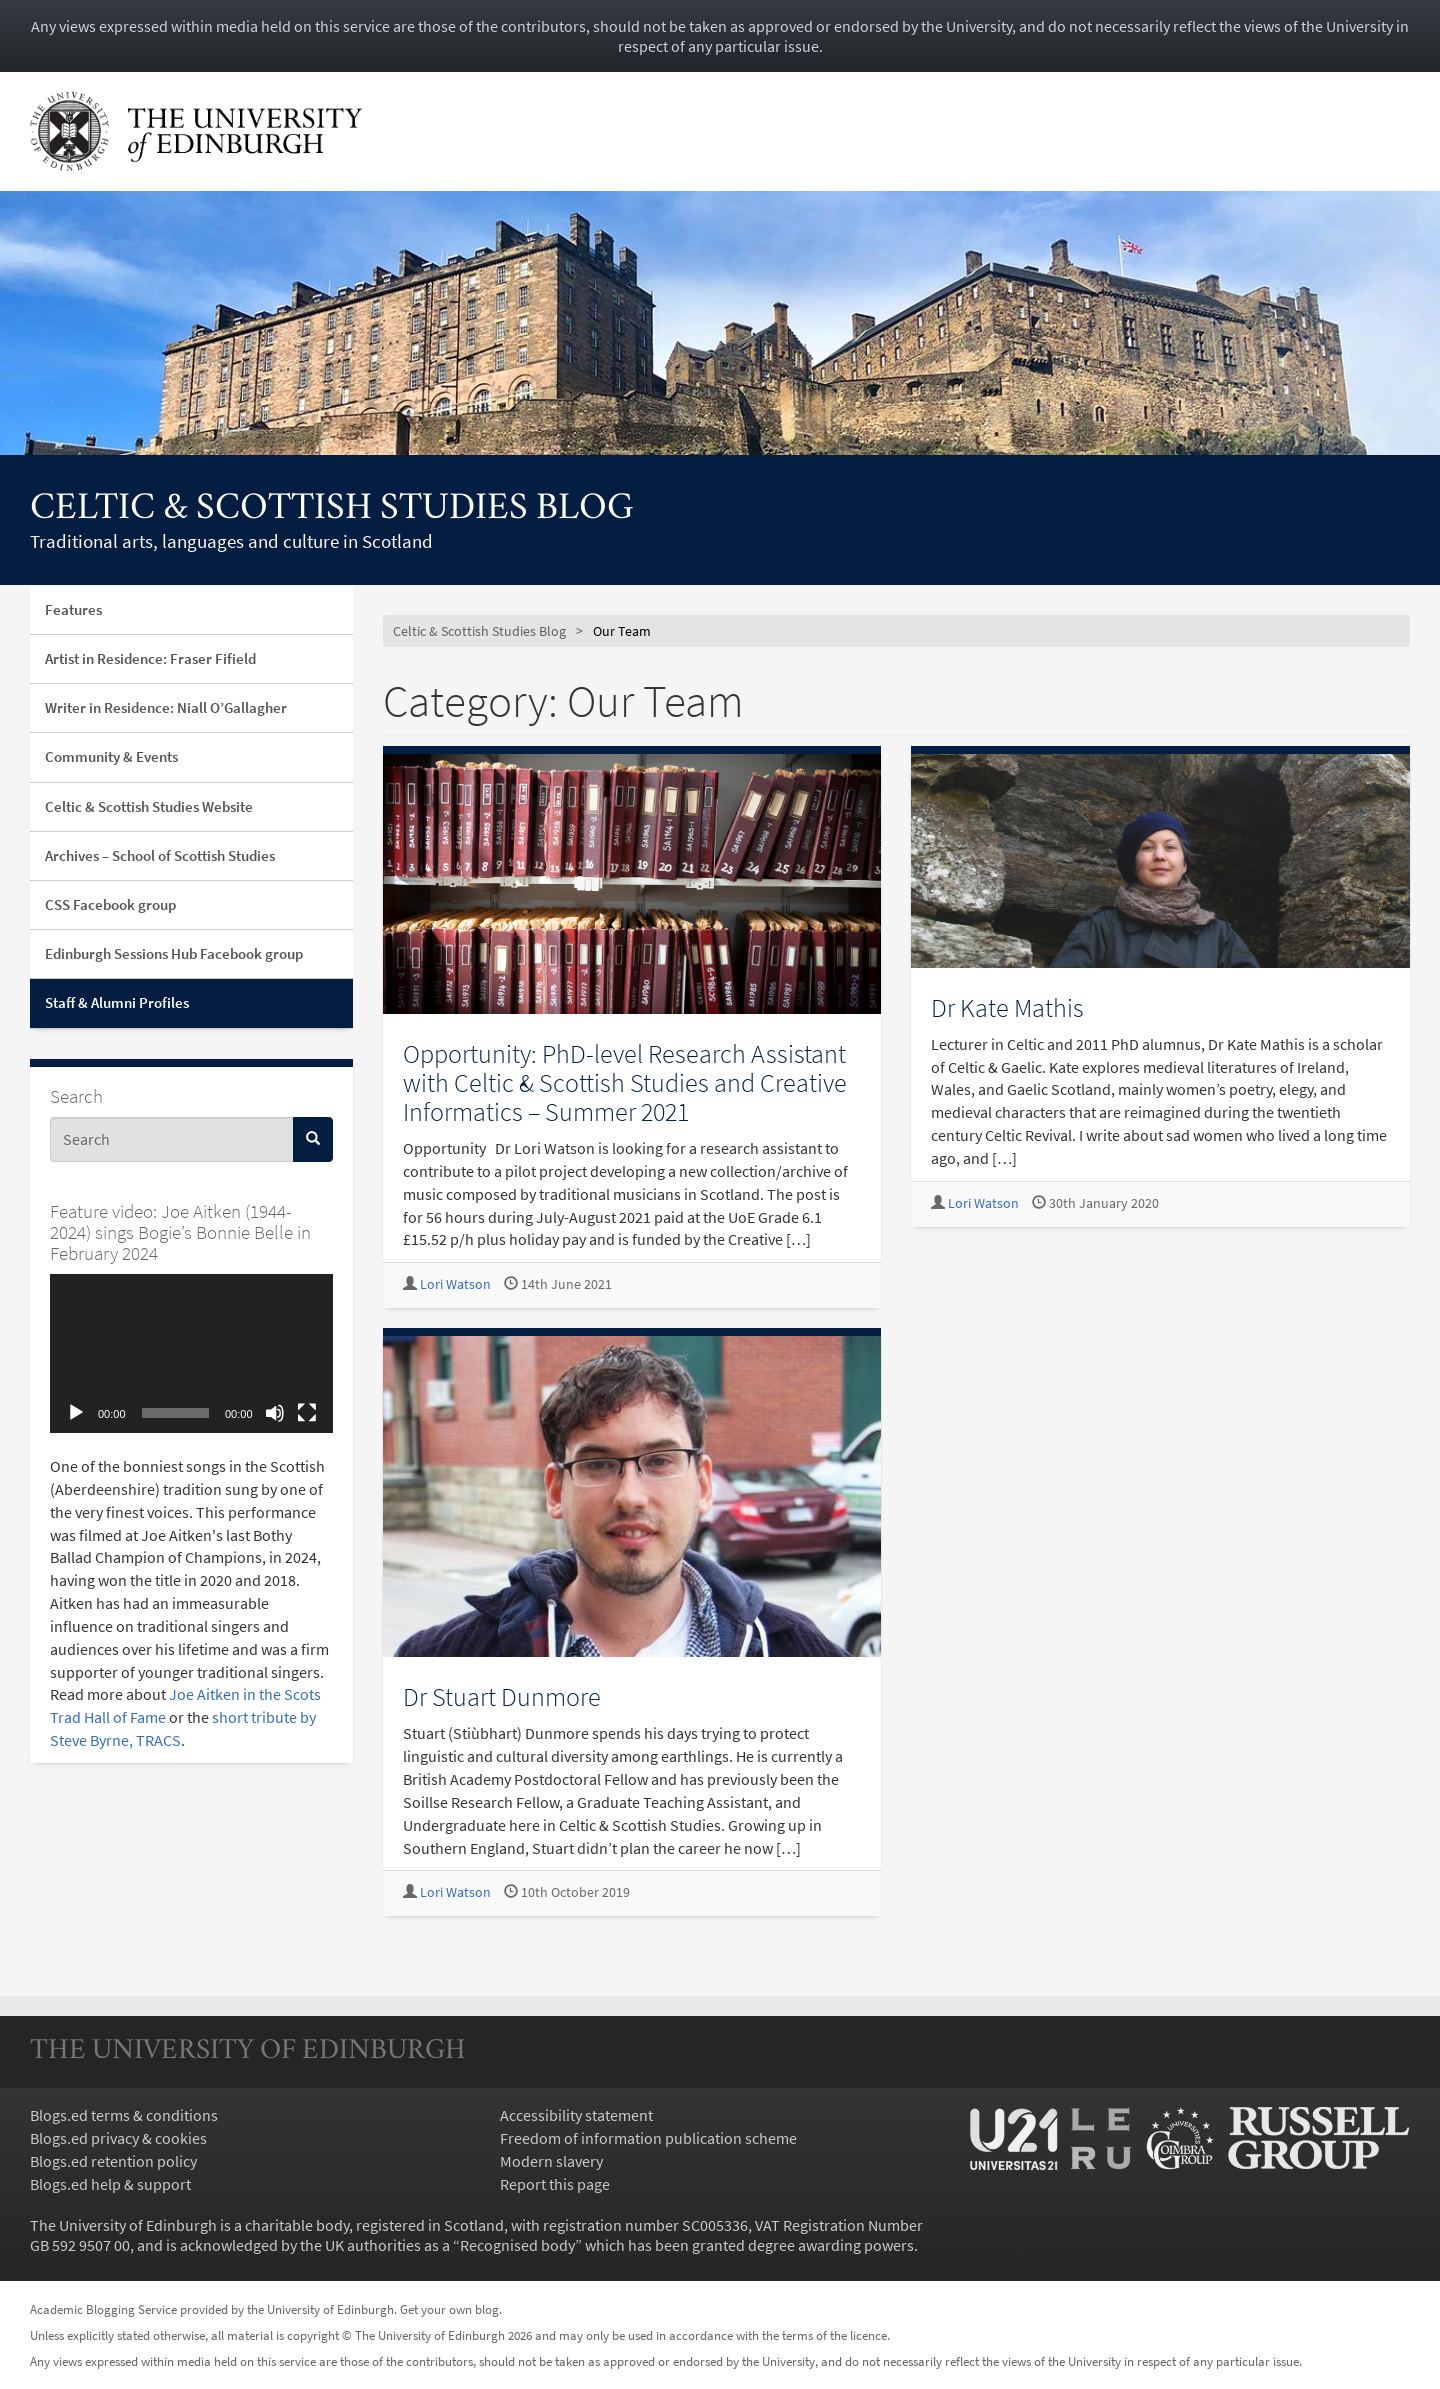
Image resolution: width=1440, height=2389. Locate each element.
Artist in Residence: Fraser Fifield (150, 658)
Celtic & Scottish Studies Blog (332, 509)
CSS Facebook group (110, 904)
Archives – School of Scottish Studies (160, 855)
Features (73, 609)
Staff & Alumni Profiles (117, 1002)
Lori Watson (455, 1284)
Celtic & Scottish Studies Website (149, 806)
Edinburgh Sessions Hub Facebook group (174, 953)
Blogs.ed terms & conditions (124, 2115)
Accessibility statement (576, 2115)
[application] (191, 1353)
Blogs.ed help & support (110, 2184)
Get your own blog (449, 2309)
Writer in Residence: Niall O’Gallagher (166, 707)
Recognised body (517, 2245)
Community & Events (111, 756)
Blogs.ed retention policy (113, 2161)
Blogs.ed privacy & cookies (118, 2138)
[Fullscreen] (307, 1413)
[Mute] (275, 1413)
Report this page (555, 2184)
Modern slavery (551, 2161)
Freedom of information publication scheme (648, 2138)
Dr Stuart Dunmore (502, 1696)
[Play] (76, 1413)
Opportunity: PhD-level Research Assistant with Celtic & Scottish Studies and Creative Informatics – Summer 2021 (625, 1082)
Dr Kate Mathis (1007, 1007)
